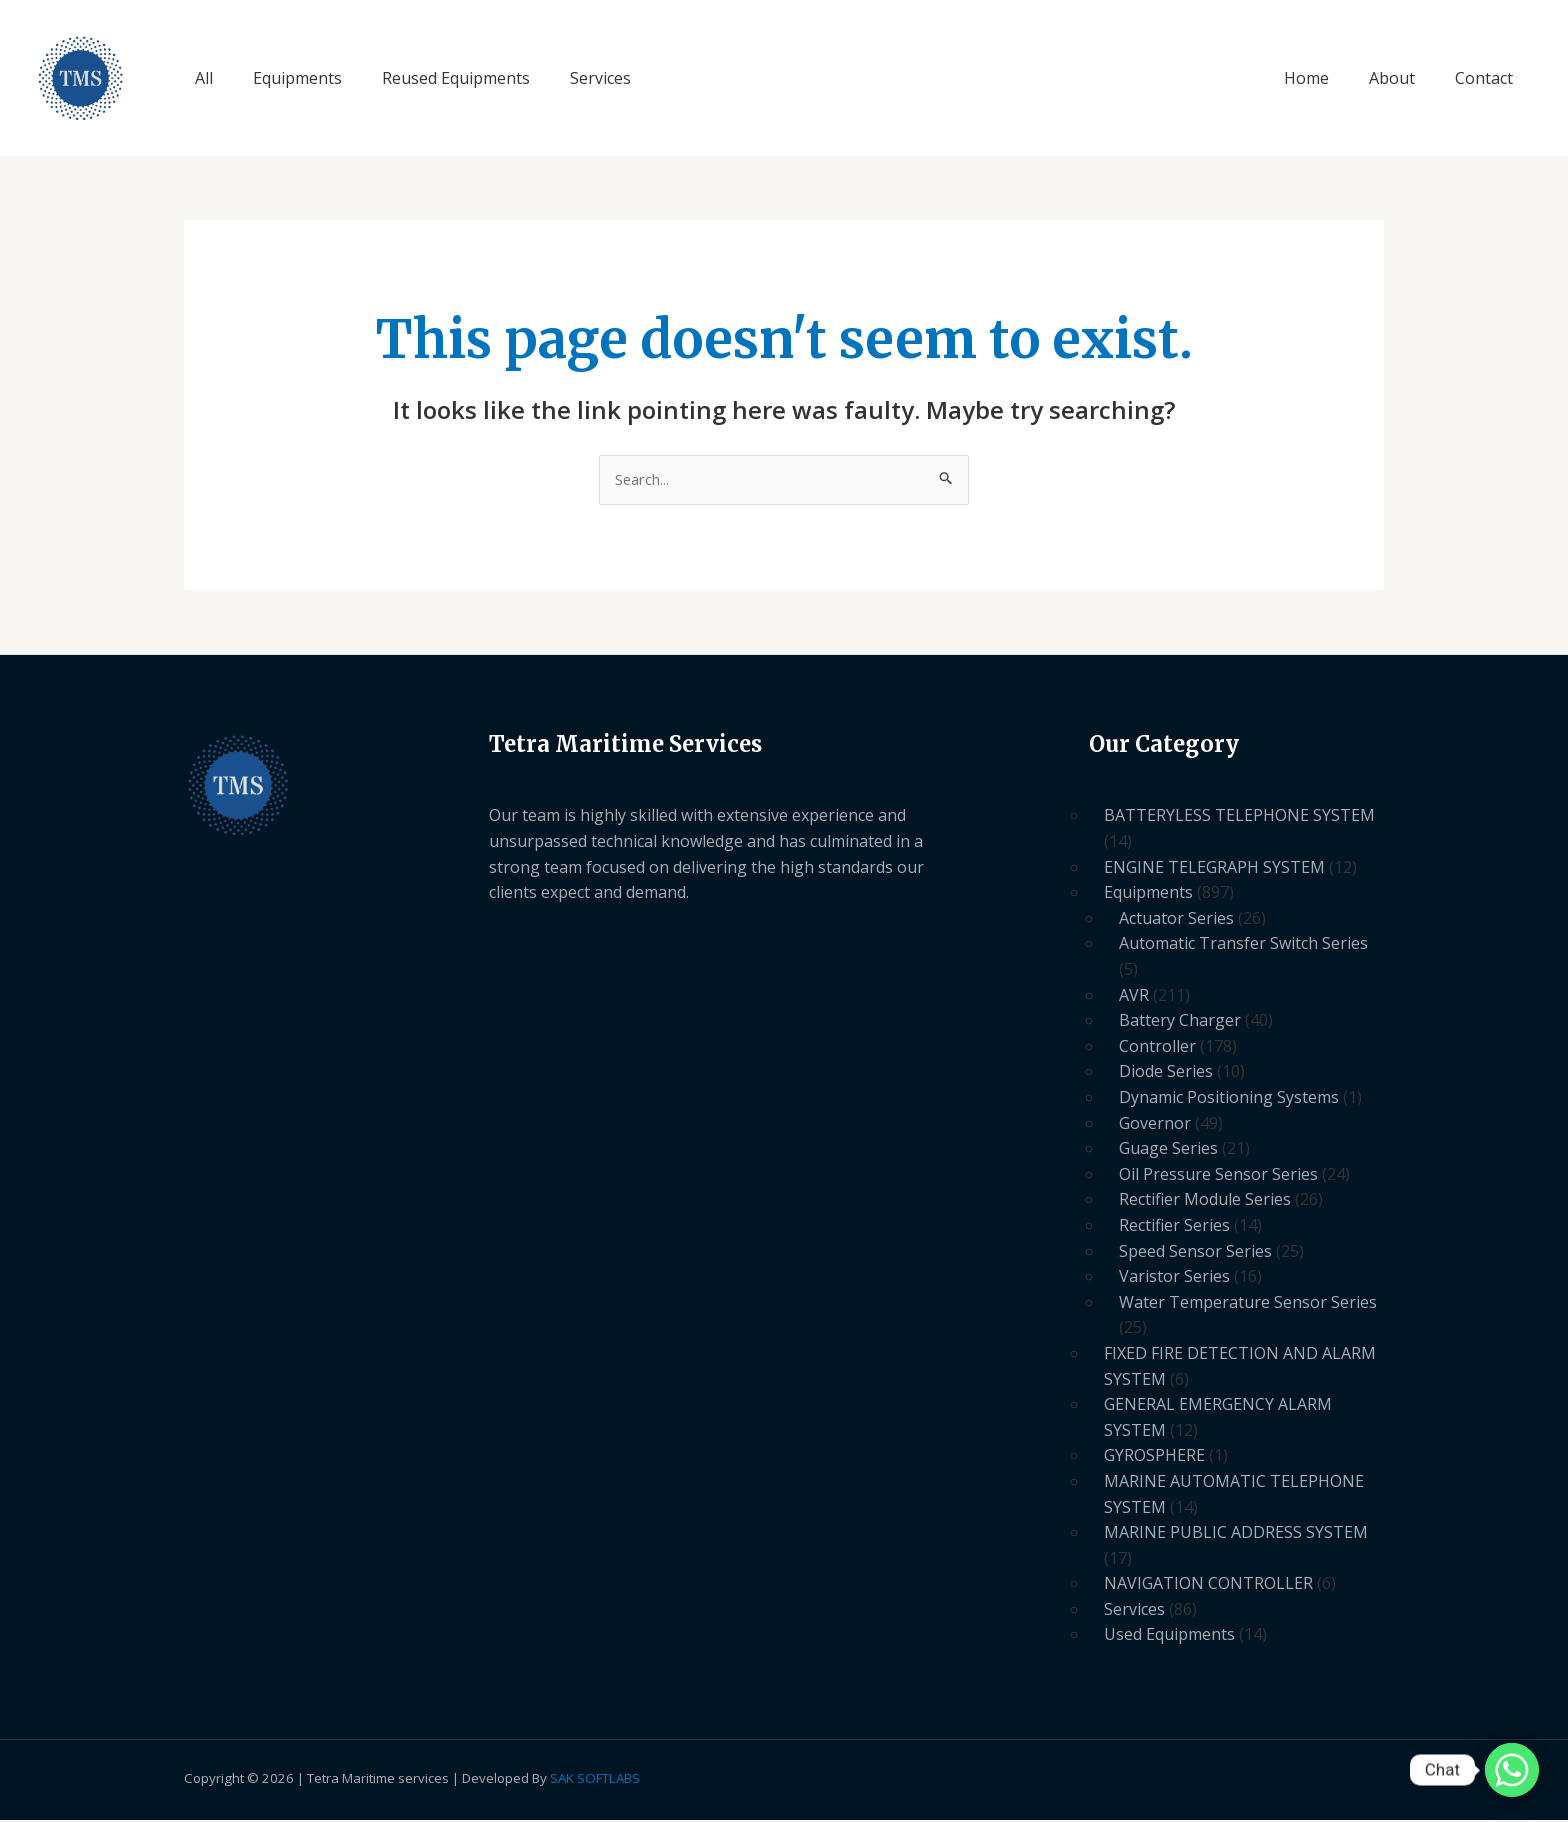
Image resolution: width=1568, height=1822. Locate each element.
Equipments (285, 78)
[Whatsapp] (1512, 1770)
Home (1326, 78)
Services (572, 78)
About (1404, 78)
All (200, 78)
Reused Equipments (436, 78)
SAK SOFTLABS (595, 1780)
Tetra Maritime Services (148, 78)
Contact (1488, 78)
